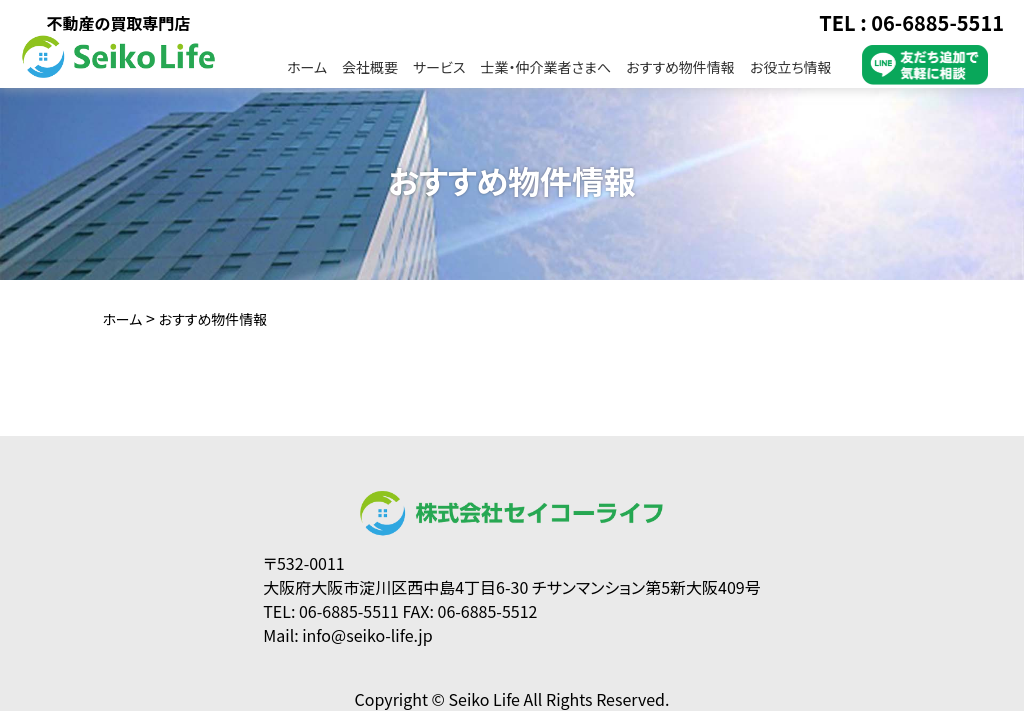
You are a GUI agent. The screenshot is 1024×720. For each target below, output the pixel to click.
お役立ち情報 (791, 67)
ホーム (307, 67)
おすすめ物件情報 (680, 67)
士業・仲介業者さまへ (545, 67)
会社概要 (370, 67)
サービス (439, 67)
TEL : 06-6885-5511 (911, 22)
